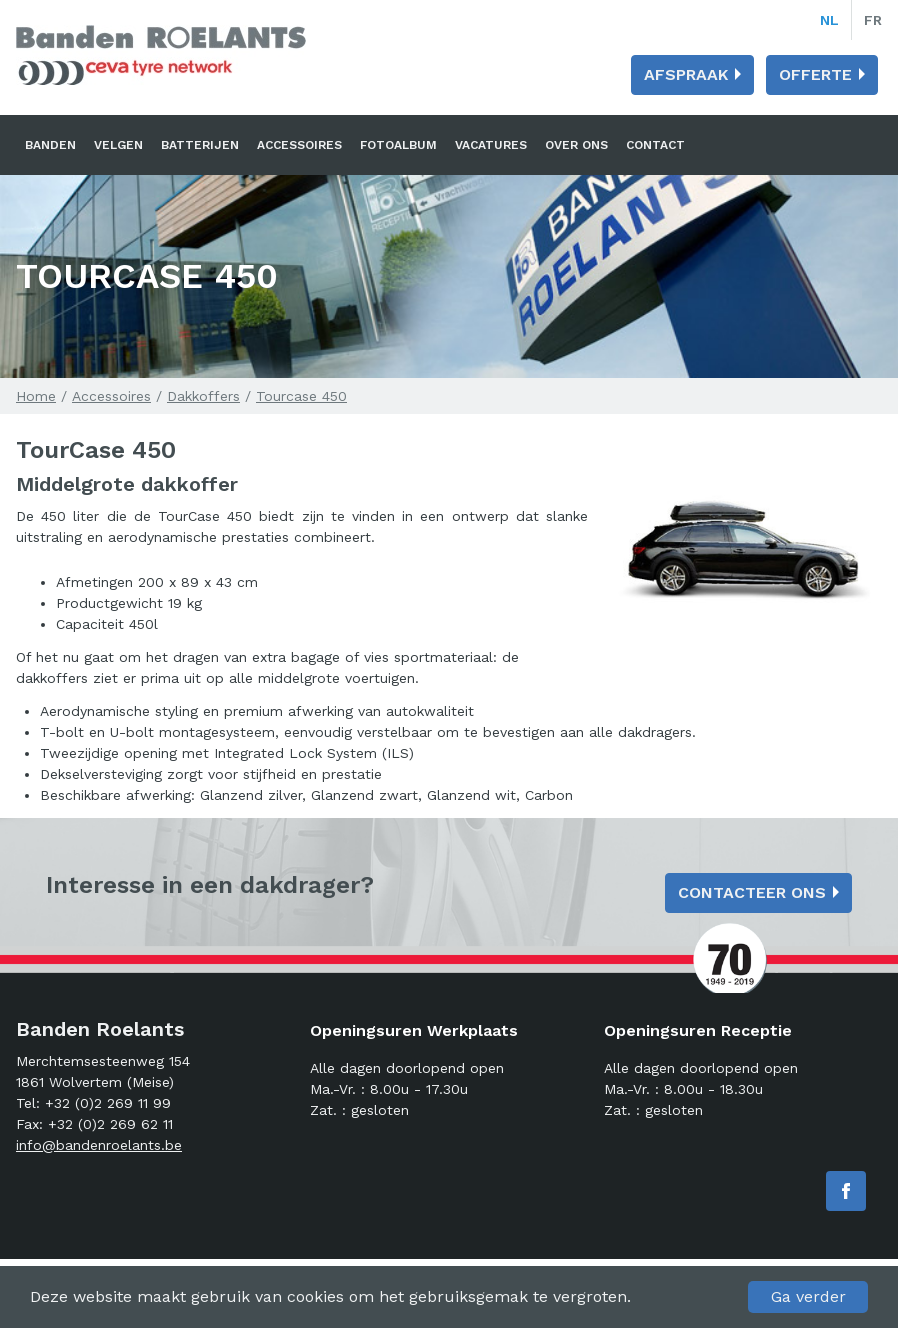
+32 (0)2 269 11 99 (108, 1103)
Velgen (118, 145)
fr (873, 20)
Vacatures (491, 145)
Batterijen (200, 145)
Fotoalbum (398, 145)
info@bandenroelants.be (99, 1145)
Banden (50, 145)
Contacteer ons (752, 892)
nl (829, 20)
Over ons (576, 145)
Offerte (815, 74)
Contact (655, 145)
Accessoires (299, 145)
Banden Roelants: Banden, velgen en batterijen (161, 55)
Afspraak (686, 74)
